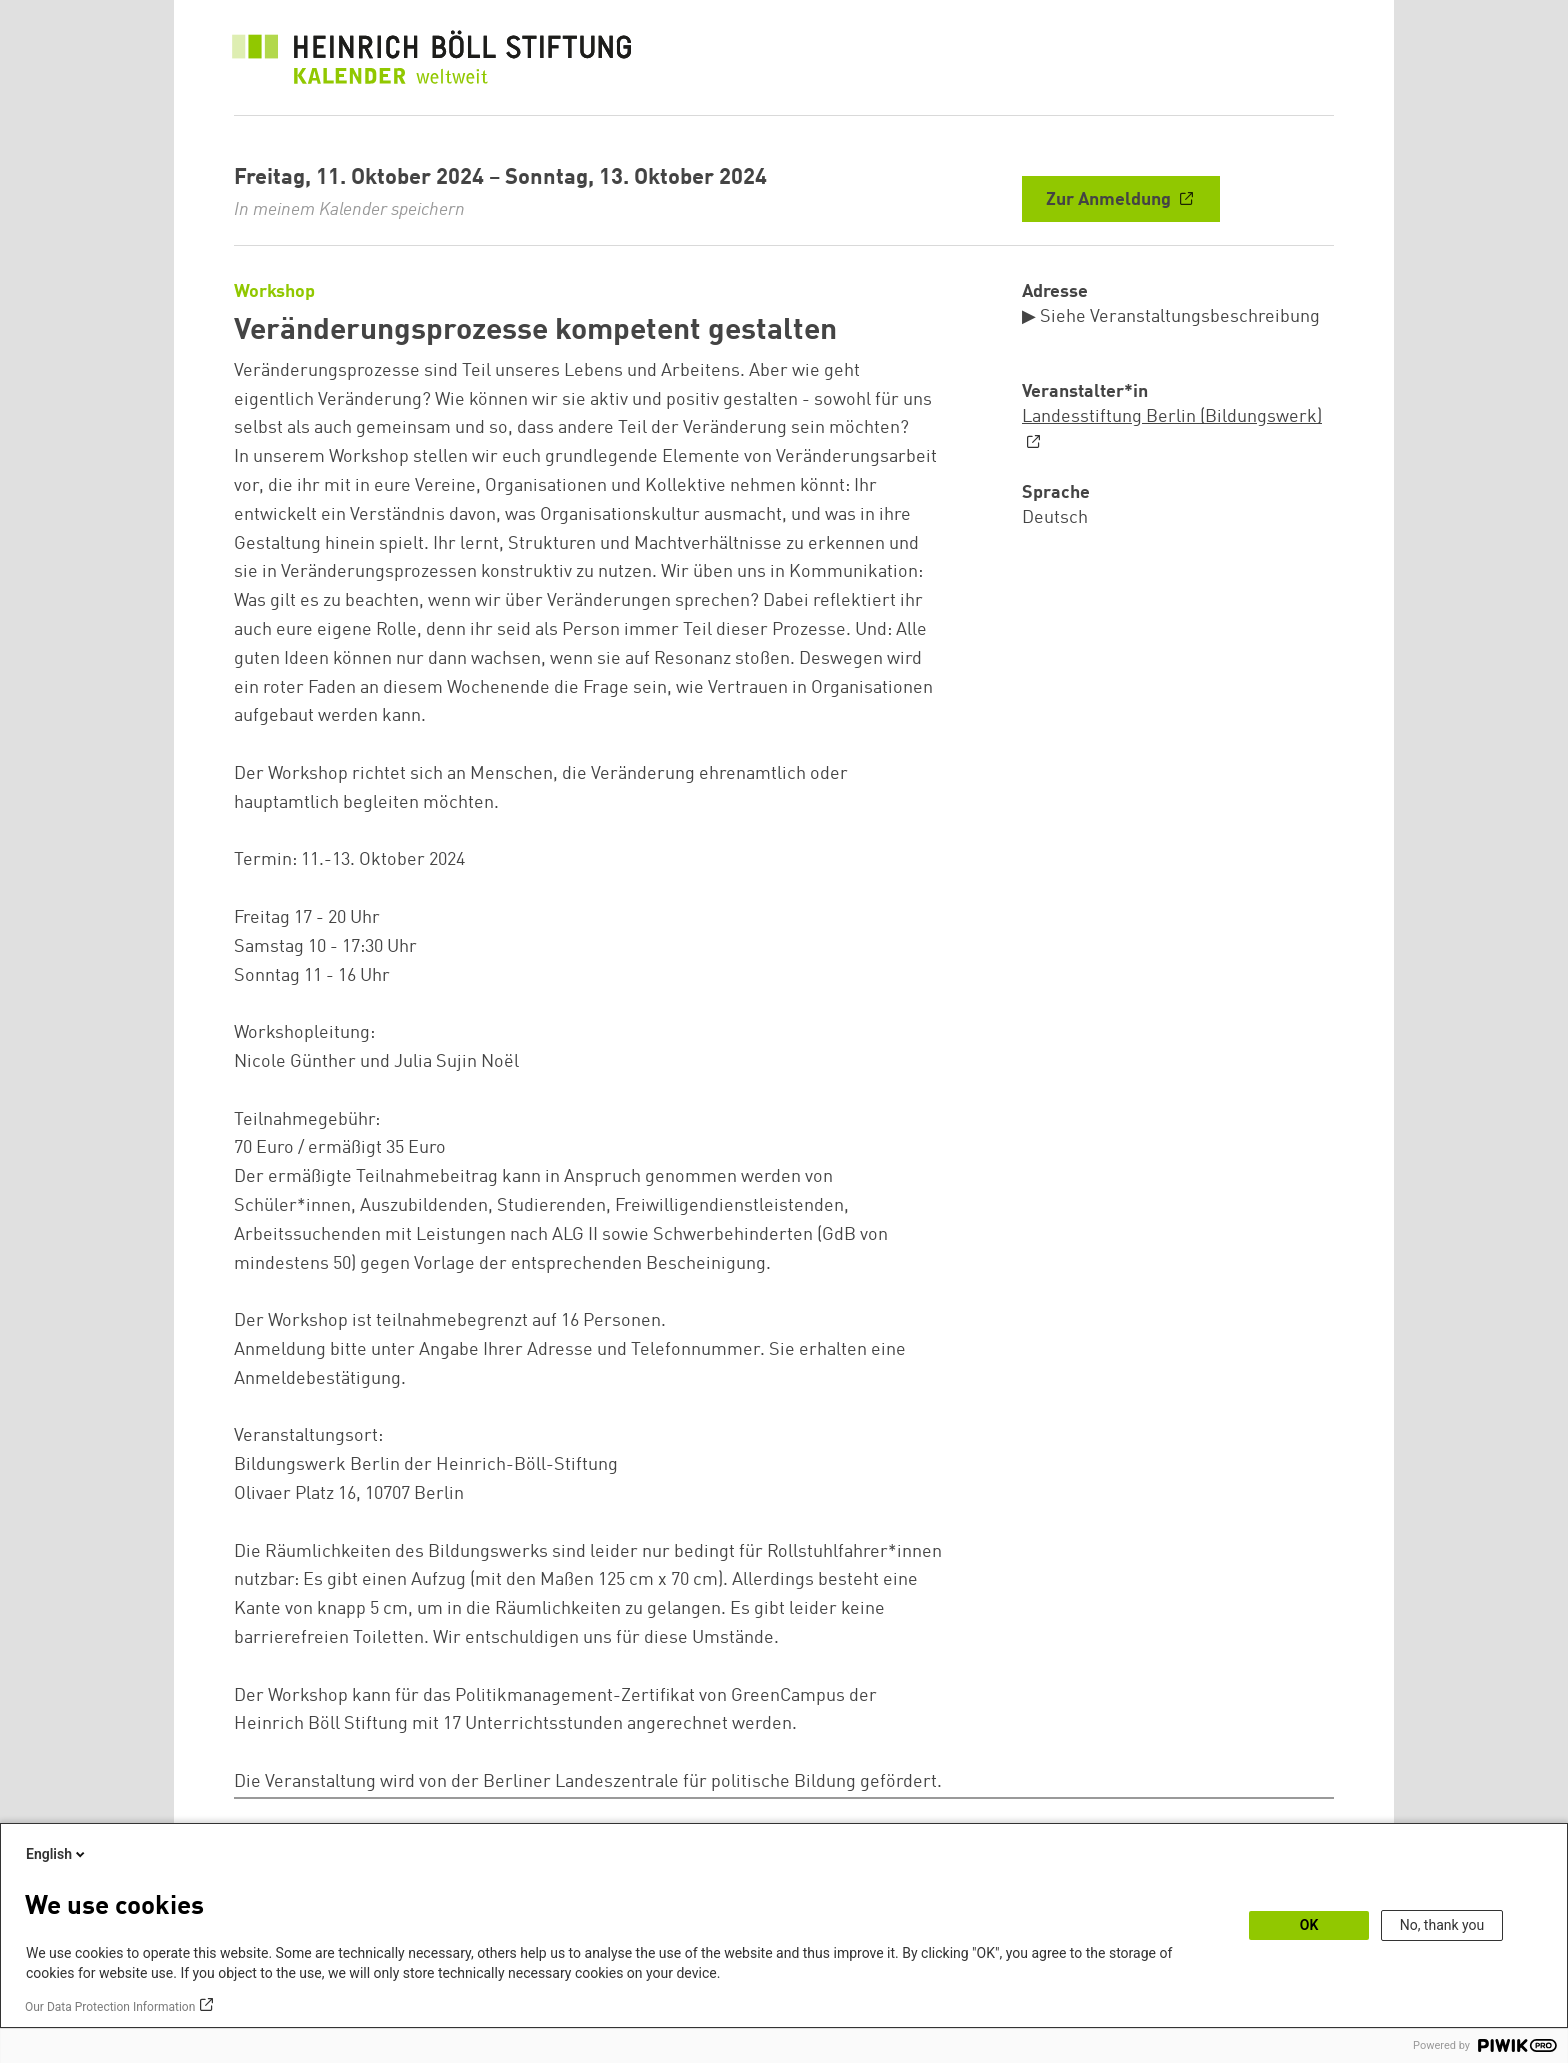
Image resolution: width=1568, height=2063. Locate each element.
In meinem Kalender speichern (349, 210)
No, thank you (1442, 1925)
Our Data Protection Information (110, 2007)
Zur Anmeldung (1110, 200)
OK (1309, 1925)
